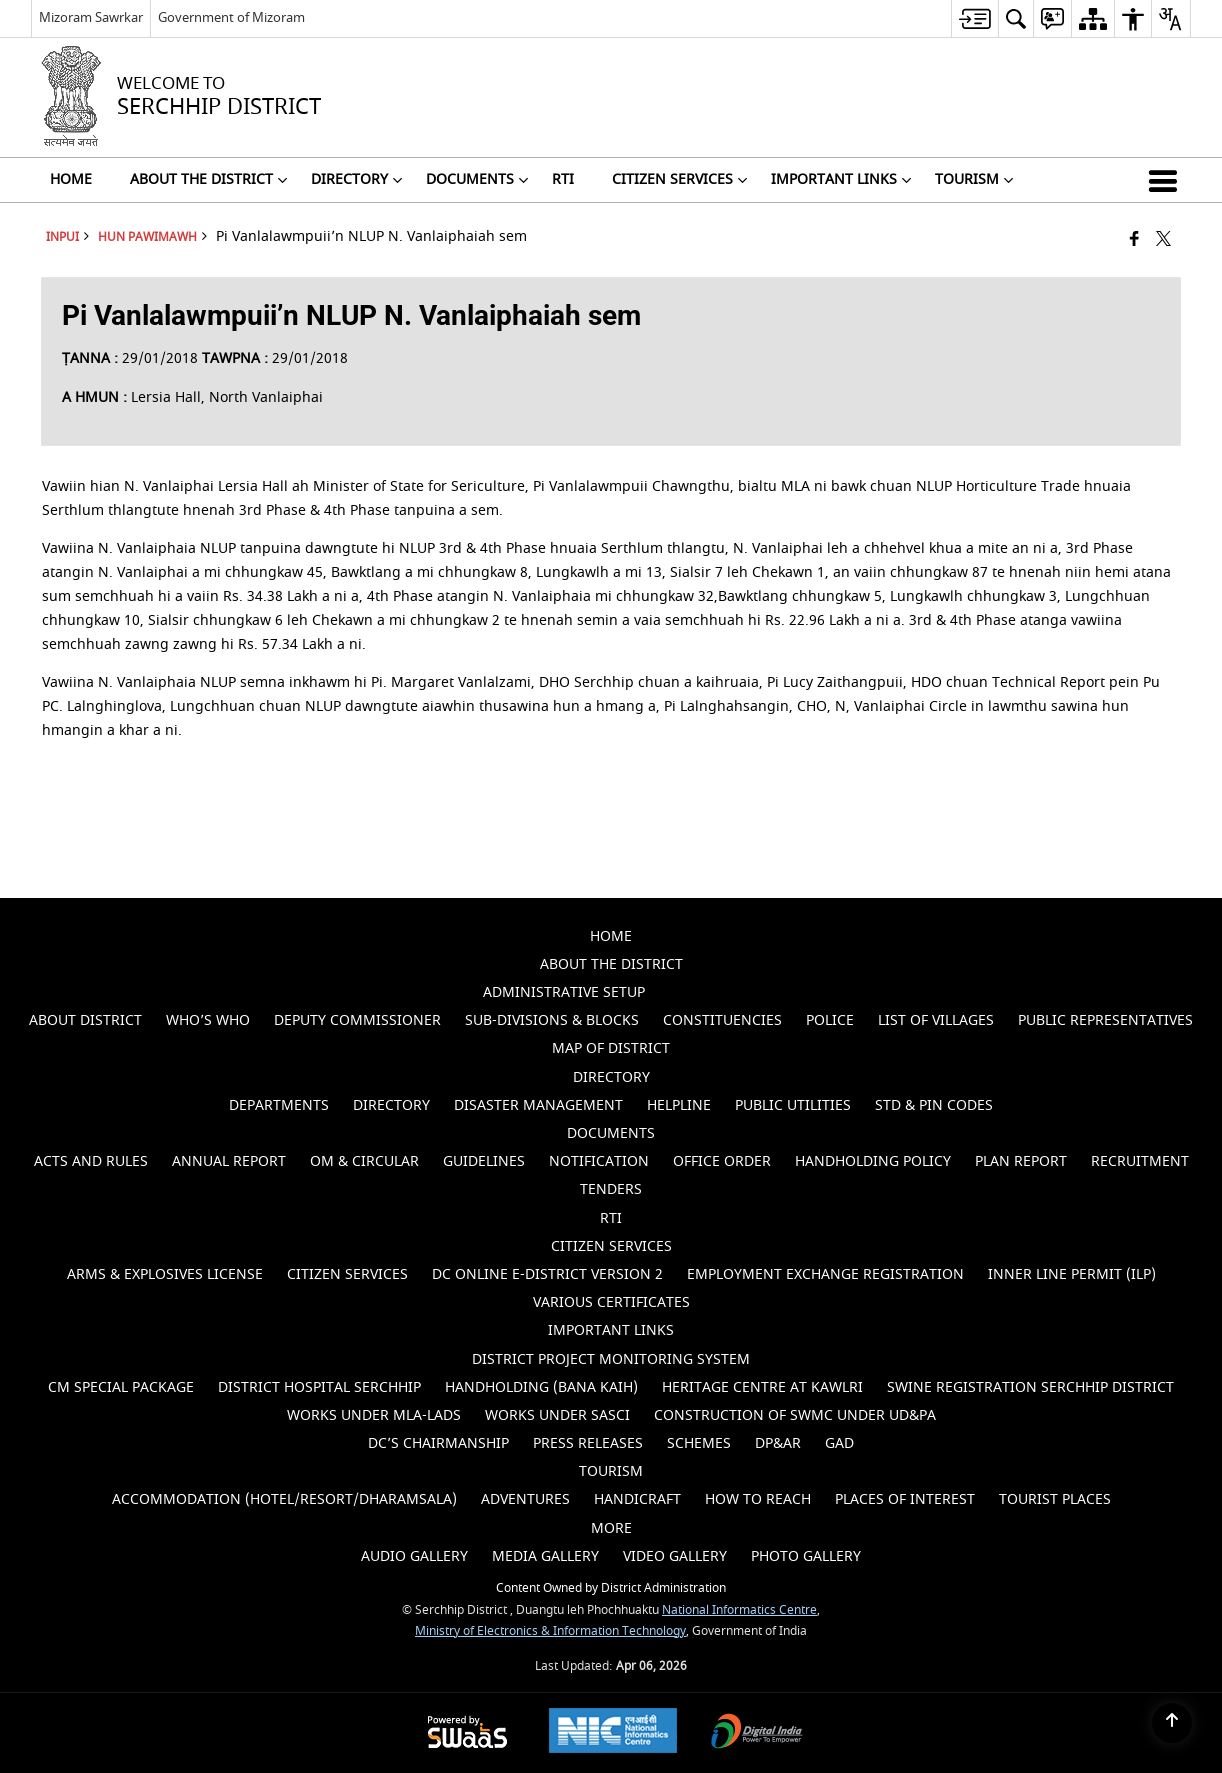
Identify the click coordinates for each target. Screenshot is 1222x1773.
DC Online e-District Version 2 (547, 1274)
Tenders (611, 1189)
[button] (1167, 180)
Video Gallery (675, 1556)
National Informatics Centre (739, 1610)
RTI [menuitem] (563, 180)
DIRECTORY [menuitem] (356, 180)
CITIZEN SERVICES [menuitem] (679, 180)
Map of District (611, 1048)
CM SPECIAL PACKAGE (121, 1387)
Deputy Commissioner (357, 1020)
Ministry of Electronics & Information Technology (550, 1631)
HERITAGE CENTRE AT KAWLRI (762, 1387)
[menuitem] (974, 18)
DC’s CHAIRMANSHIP (438, 1443)
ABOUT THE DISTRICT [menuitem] (208, 180)
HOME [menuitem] (71, 180)
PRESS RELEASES (588, 1443)
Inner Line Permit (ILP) (1072, 1274)
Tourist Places (1055, 1499)
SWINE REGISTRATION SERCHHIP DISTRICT (1030, 1387)
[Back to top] (1172, 1723)
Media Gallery (545, 1556)
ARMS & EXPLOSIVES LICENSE (165, 1274)
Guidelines (484, 1161)
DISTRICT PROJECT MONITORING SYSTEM (611, 1359)
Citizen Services (347, 1274)
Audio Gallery (414, 1556)
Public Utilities (793, 1105)
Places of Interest (905, 1499)
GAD (839, 1443)
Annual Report (229, 1161)
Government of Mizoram (231, 17)
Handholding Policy (873, 1161)
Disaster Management (538, 1105)
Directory (391, 1105)
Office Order (722, 1161)
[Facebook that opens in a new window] (1134, 240)
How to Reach (758, 1499)
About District (85, 1020)
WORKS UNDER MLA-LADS (374, 1415)
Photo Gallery (806, 1556)
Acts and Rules (91, 1161)
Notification (599, 1161)
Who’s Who (208, 1020)
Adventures (525, 1499)
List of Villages (936, 1020)
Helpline (679, 1105)
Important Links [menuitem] (841, 180)
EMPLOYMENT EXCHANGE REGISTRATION (825, 1274)
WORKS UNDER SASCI (557, 1415)
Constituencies (722, 1020)
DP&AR (778, 1443)
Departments (279, 1105)
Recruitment (1140, 1161)
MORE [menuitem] (611, 1528)
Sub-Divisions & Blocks (552, 1020)
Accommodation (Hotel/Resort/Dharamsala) (284, 1499)
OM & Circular (364, 1161)
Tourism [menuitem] (974, 180)
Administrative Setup (564, 992)
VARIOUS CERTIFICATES (611, 1302)
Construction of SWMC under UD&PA (795, 1415)
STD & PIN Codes (934, 1105)
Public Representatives (1105, 1020)
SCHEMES (699, 1443)
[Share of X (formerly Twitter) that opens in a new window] (1163, 240)
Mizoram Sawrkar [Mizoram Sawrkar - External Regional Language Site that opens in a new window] (91, 17)
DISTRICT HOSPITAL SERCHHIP (319, 1387)
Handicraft (637, 1499)
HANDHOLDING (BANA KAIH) (541, 1387)
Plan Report (1021, 1161)
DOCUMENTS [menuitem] (477, 180)
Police (830, 1020)
